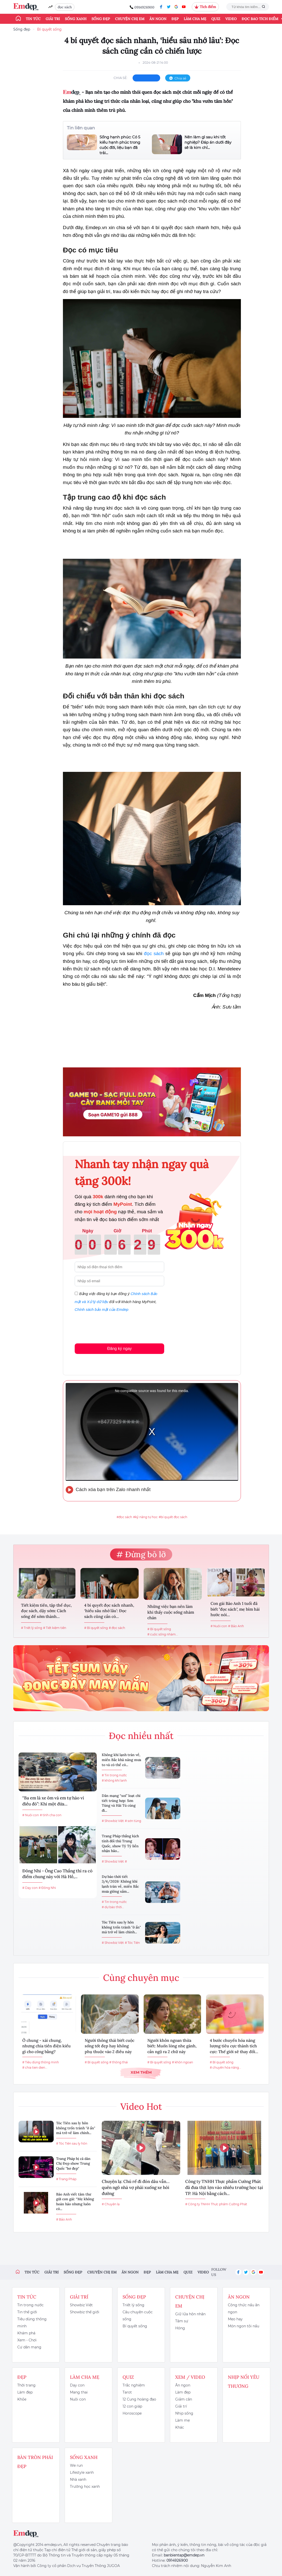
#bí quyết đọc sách (173, 1517)
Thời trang (26, 2385)
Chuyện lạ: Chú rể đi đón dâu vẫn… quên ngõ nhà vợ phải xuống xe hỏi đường (135, 2187)
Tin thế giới (27, 2312)
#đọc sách (124, 1517)
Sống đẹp (100, 19)
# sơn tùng (133, 1821)
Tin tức (33, 19)
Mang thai (79, 2392)
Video (231, 19)
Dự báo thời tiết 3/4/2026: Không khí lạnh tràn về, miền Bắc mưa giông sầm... (120, 1884)
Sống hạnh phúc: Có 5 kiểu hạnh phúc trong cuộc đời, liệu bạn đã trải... (120, 145)
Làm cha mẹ (195, 19)
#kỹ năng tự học (145, 1517)
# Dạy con (30, 1888)
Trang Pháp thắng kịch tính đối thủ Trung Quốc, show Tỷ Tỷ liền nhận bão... (120, 1843)
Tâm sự (181, 2321)
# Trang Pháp (66, 2179)
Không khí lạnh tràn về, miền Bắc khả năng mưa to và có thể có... (121, 1760)
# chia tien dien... (34, 2067)
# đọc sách (117, 1628)
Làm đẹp (25, 2392)
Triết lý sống (133, 2305)
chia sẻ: (121, 78)
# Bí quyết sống (96, 1628)
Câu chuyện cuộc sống (138, 2315)
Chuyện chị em (129, 19)
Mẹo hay (235, 2319)
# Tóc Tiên (132, 1943)
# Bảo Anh (236, 1626)
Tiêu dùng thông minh (32, 2322)
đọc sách (65, 7)
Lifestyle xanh (82, 2472)
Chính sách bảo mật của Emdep (101, 1309)
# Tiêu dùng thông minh (40, 2062)
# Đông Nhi (47, 1888)
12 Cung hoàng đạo (139, 2399)
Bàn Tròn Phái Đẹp (35, 2461)
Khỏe (21, 2399)
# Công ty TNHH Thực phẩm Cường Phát (216, 2204)
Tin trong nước (30, 2305)
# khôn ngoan (182, 2062)
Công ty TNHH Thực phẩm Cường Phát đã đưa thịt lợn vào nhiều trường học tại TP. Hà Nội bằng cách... (224, 2187)
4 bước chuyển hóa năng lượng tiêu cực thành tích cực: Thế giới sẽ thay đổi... (234, 2046)
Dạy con (77, 2385)
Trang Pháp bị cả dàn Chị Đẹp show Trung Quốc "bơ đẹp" (73, 2163)
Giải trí (53, 19)
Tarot (127, 2392)
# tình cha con (50, 1815)
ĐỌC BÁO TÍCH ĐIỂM (260, 19)
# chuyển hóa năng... (225, 2067)
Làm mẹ (182, 2420)
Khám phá (26, 2333)
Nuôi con (78, 2399)
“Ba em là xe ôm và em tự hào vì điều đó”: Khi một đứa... (53, 1801)
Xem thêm (141, 2072)
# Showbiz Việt (113, 1821)
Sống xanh (75, 19)
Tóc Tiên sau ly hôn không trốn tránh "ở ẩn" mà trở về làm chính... (121, 1927)
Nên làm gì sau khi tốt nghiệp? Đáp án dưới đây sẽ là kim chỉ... (207, 142)
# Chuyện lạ (111, 2204)
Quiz (215, 19)
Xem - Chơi (27, 2340)
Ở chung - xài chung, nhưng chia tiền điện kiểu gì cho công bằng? (46, 2046)
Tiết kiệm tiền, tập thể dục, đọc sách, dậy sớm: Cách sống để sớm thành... (46, 1611)
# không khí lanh (114, 1780)
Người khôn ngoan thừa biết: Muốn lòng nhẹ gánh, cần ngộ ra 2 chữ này (172, 2046)
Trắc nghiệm (134, 2385)
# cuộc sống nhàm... (162, 1634)
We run (76, 2465)
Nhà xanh (78, 2479)
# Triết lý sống (31, 1628)
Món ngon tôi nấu (243, 2326)
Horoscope (132, 2413)
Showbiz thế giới (84, 2312)
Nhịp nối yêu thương (243, 2381)
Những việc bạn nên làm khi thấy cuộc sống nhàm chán (170, 1612)
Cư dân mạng (29, 2347)
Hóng (180, 2328)
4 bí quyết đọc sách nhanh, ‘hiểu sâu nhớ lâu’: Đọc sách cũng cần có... (109, 1611)
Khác (179, 2427)
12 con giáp (132, 2406)
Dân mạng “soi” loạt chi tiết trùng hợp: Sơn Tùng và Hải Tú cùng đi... (121, 1803)
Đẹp (175, 19)
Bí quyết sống (49, 29)
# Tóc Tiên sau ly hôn (71, 2143)
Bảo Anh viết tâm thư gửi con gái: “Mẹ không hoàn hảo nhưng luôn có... (75, 2201)
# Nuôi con (219, 1626)
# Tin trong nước (114, 1775)
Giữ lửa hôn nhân (190, 2314)
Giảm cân (183, 2399)
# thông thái (118, 2062)
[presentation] (113, 1326)
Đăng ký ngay (119, 1348)
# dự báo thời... (113, 1907)
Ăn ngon (157, 19)
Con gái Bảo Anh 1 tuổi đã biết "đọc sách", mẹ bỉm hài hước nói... (235, 1609)
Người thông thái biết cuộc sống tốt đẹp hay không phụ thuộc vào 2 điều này (109, 2046)
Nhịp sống (184, 2413)
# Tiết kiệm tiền (54, 1628)
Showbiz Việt (81, 2305)
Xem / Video (190, 2377)
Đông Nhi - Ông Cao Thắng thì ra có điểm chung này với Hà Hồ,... (57, 1874)
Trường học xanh (85, 2486)
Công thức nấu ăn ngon (243, 2308)
